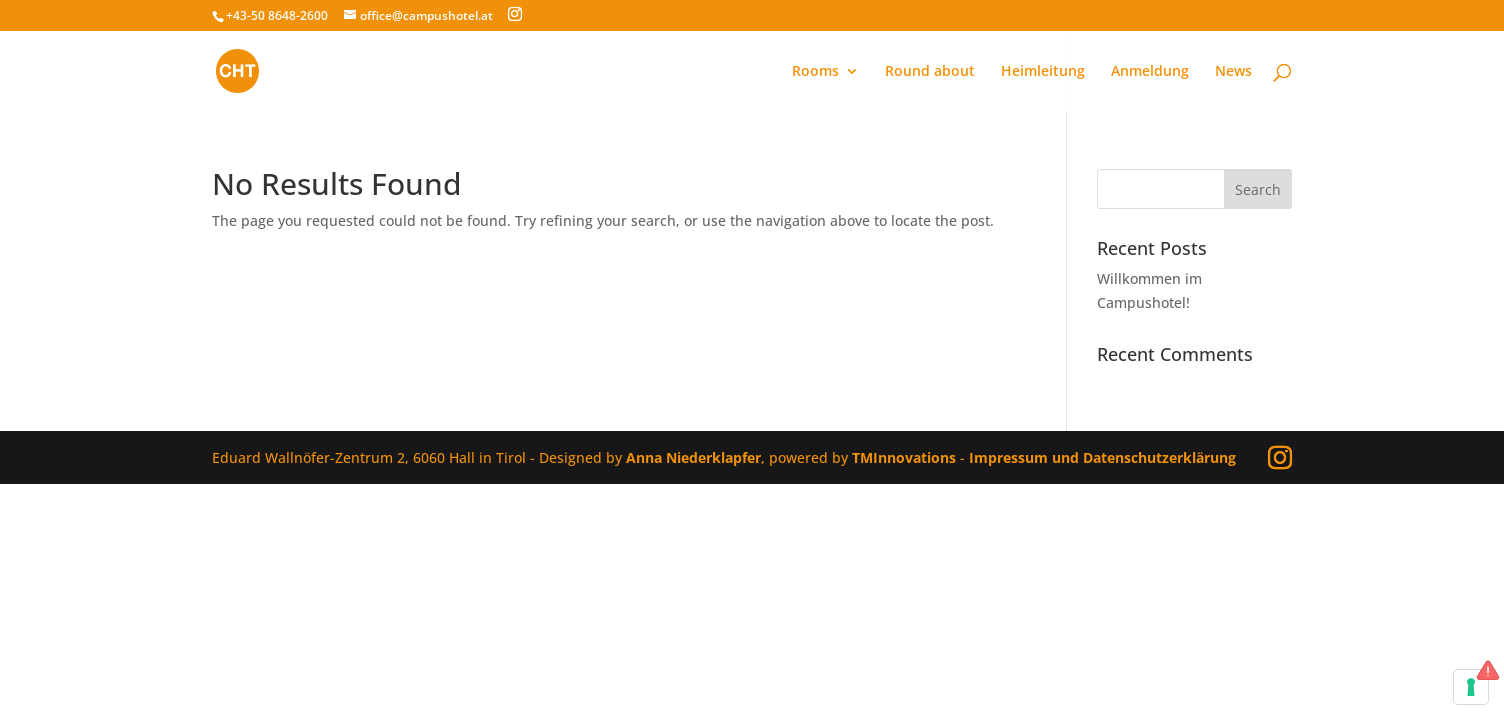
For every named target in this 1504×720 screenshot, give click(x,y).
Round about (930, 72)
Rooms (815, 72)
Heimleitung (1043, 72)
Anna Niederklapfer (693, 457)
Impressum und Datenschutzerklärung (1102, 457)
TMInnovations (906, 457)
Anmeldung (1150, 72)
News (1233, 72)
